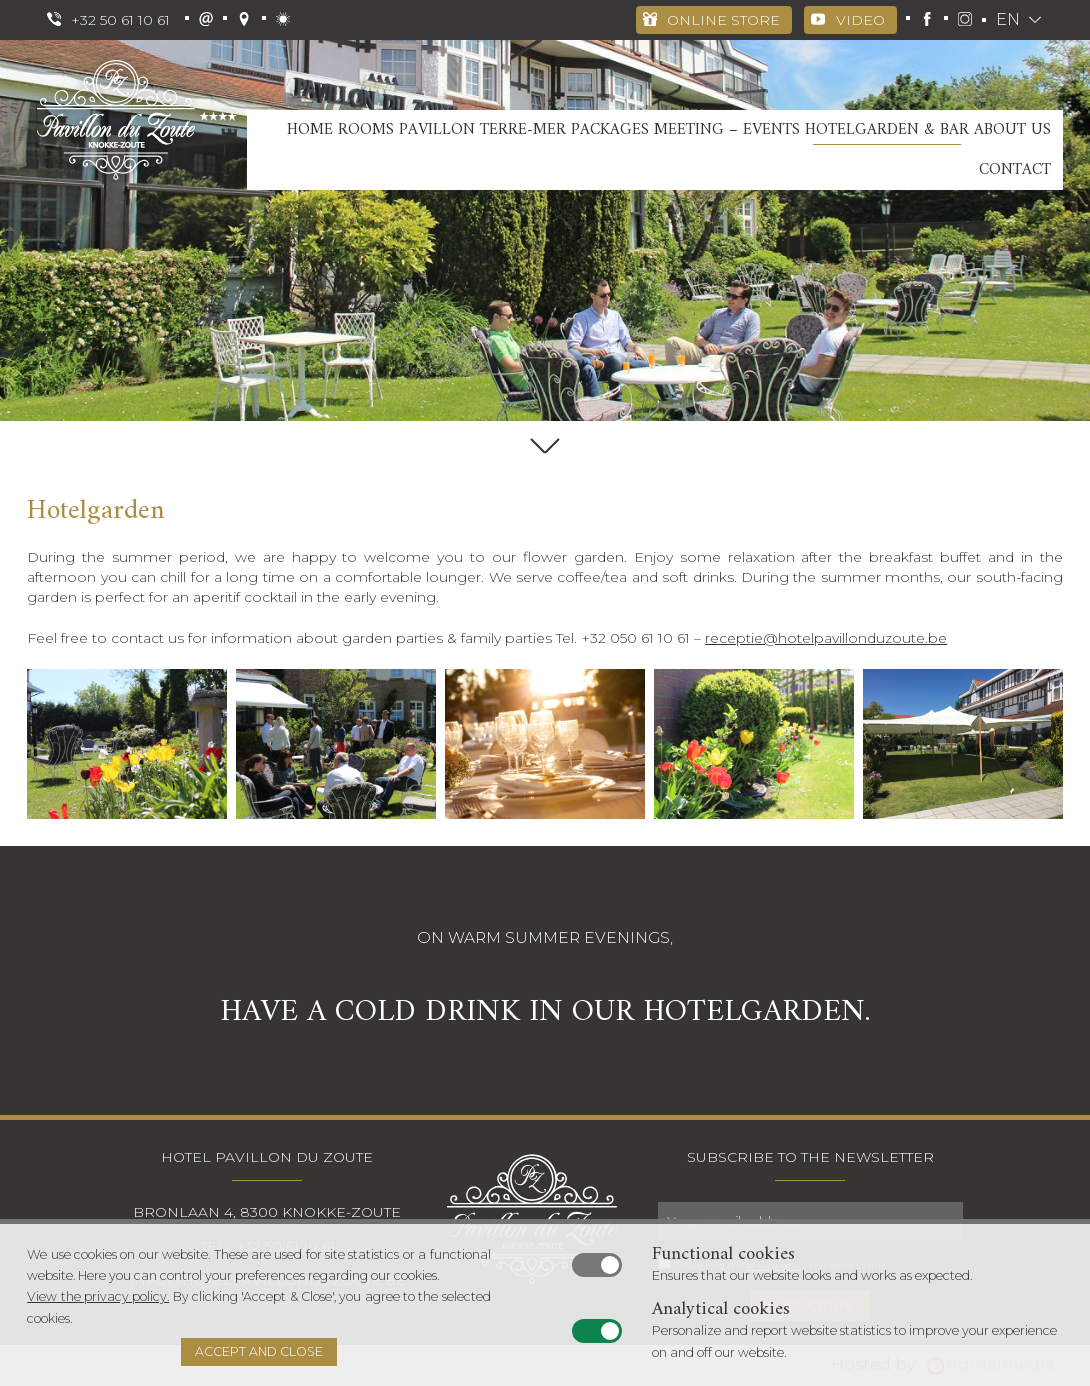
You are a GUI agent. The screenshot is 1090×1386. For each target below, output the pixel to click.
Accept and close (259, 1351)
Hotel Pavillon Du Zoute (267, 1157)
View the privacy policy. (98, 1296)
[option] (545, 230)
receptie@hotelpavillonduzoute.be (826, 638)
